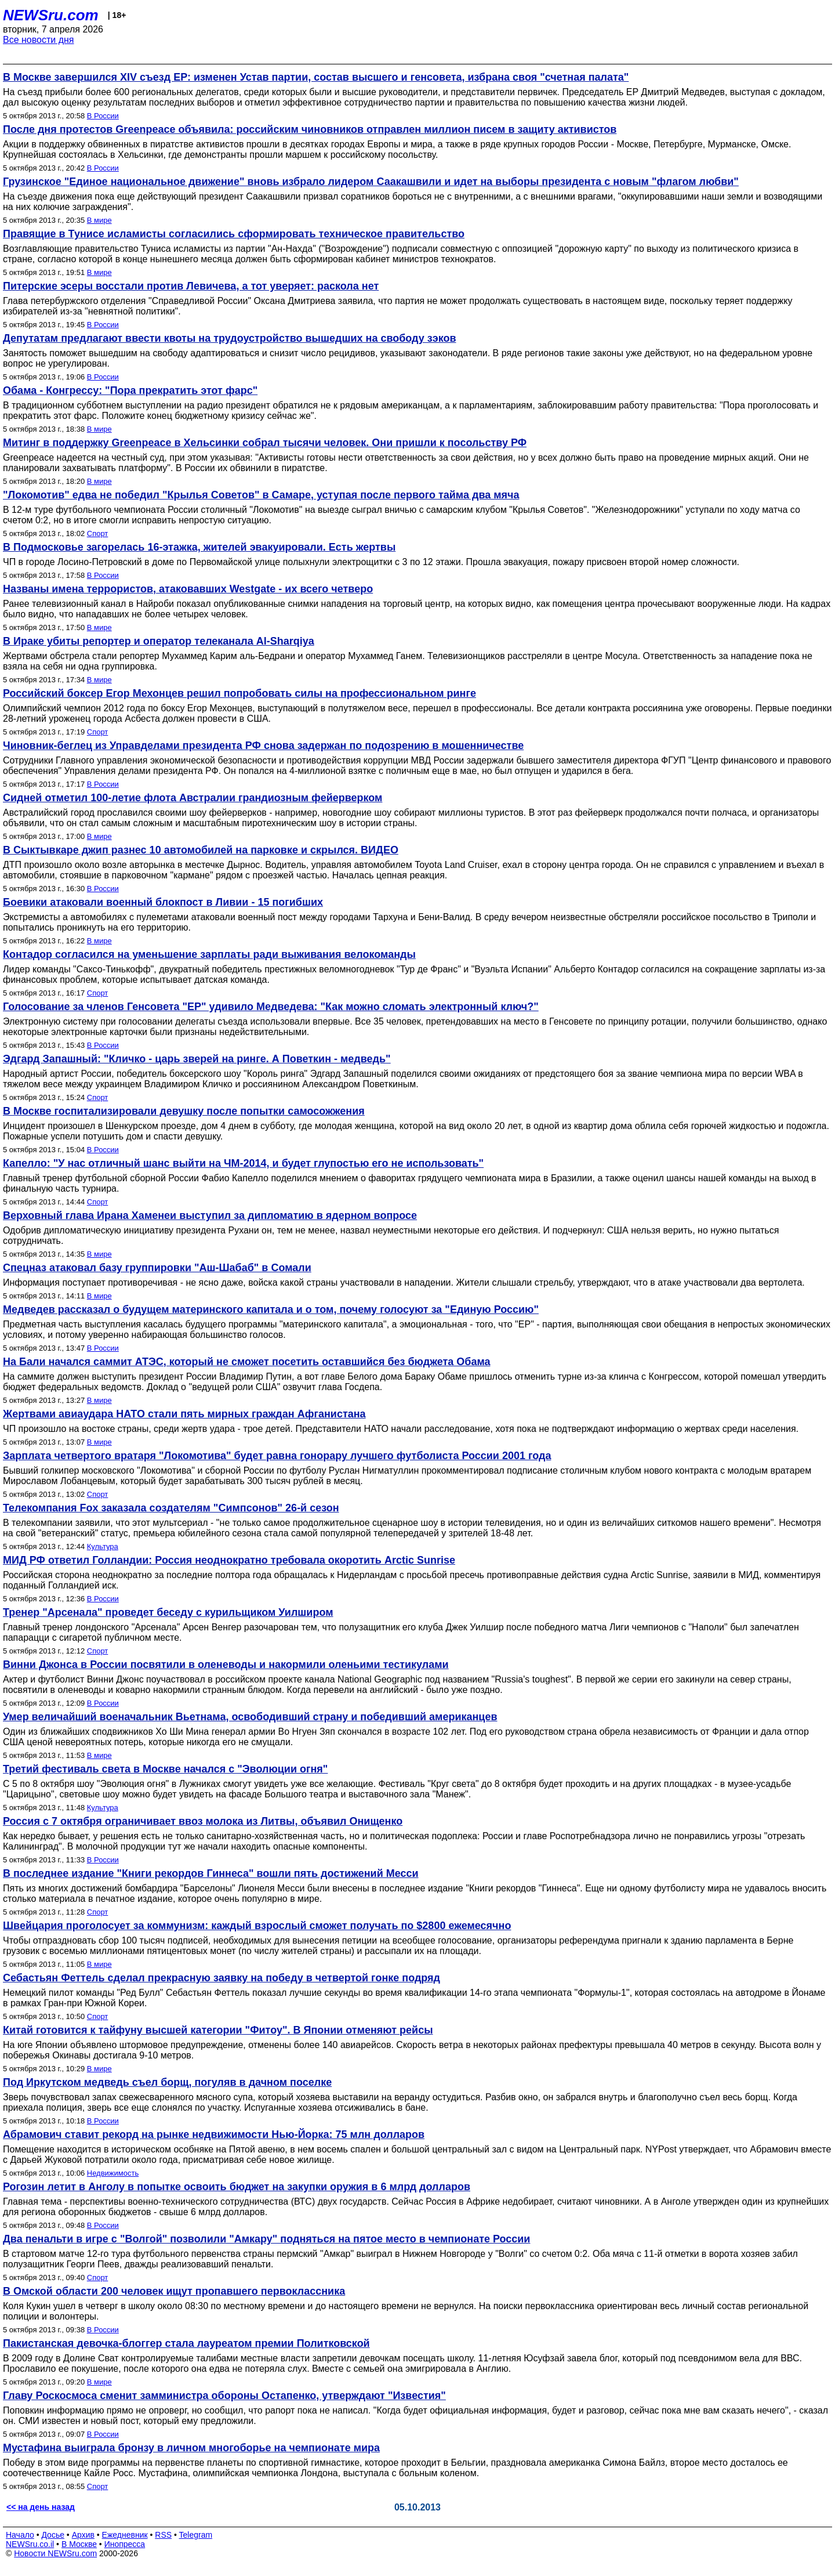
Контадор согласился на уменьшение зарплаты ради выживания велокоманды (209, 954)
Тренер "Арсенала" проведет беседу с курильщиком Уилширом (168, 1612)
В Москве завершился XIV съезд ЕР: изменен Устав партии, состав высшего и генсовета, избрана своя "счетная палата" (316, 77)
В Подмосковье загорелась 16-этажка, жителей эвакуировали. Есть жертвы (199, 547)
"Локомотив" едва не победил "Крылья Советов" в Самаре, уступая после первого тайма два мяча (261, 495)
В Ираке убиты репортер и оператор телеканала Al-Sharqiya (158, 641)
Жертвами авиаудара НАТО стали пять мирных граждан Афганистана (184, 1414)
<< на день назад (40, 2507)
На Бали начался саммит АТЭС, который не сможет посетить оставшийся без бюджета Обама (246, 1361)
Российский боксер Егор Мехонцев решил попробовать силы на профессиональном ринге (239, 693)
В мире (99, 220)
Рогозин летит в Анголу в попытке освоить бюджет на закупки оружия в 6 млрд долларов (236, 2187)
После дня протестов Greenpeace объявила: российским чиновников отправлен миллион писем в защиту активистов (309, 129)
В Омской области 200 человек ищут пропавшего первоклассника (174, 2291)
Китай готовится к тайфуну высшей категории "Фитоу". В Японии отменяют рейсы (218, 2030)
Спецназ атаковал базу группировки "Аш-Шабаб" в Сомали (157, 1267)
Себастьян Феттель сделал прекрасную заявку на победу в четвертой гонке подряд (221, 1978)
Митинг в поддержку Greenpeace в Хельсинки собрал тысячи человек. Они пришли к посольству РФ (265, 442)
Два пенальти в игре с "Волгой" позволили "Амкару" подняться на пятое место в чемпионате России (266, 2239)
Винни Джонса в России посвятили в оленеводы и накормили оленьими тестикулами (226, 1664)
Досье (52, 2534)
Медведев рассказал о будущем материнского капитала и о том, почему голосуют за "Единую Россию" (271, 1309)
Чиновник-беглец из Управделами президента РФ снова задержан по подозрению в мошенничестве (263, 745)
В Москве (79, 2544)
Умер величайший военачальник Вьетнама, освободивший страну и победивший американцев (250, 1717)
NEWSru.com (51, 15)
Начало (20, 2534)
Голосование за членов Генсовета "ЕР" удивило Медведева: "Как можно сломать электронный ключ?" (271, 1006)
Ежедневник (125, 2534)
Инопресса (125, 2544)
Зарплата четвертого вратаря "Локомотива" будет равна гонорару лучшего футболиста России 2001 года (277, 1455)
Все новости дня (38, 40)
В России (103, 115)
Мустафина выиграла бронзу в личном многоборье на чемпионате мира (191, 2448)
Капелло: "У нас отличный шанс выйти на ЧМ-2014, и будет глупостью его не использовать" (243, 1163)
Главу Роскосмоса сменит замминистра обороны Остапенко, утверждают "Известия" (224, 2395)
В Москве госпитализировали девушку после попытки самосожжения (184, 1111)
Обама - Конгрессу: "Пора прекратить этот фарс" (130, 390)
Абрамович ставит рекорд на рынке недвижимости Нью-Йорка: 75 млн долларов (213, 2134)
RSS (163, 2534)
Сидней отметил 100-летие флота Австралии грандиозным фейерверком (192, 798)
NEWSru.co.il (30, 2544)
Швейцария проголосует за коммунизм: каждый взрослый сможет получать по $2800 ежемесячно (257, 1925)
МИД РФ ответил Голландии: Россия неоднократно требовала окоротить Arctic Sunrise (229, 1560)
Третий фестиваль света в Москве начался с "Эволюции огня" (165, 1769)
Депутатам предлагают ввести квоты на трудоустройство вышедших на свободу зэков (229, 338)
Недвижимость (113, 2173)
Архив (83, 2534)
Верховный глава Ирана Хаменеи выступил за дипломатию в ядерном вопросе (210, 1215)
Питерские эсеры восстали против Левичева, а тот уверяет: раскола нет (191, 286)
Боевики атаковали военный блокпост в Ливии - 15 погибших (163, 902)
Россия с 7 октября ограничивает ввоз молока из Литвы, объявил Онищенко (202, 1821)
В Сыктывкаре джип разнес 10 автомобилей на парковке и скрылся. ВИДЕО (200, 850)
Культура (102, 1546)
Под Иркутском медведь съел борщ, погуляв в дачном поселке (167, 2082)
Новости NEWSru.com (55, 2553)
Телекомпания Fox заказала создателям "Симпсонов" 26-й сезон (171, 1508)
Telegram (196, 2534)
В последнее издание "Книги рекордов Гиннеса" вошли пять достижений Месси (211, 1873)
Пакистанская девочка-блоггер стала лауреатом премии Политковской (186, 2343)
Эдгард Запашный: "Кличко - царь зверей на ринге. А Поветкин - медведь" (197, 1059)
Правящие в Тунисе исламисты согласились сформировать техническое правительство (233, 234)
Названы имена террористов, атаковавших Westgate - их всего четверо (188, 589)
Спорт (97, 533)
